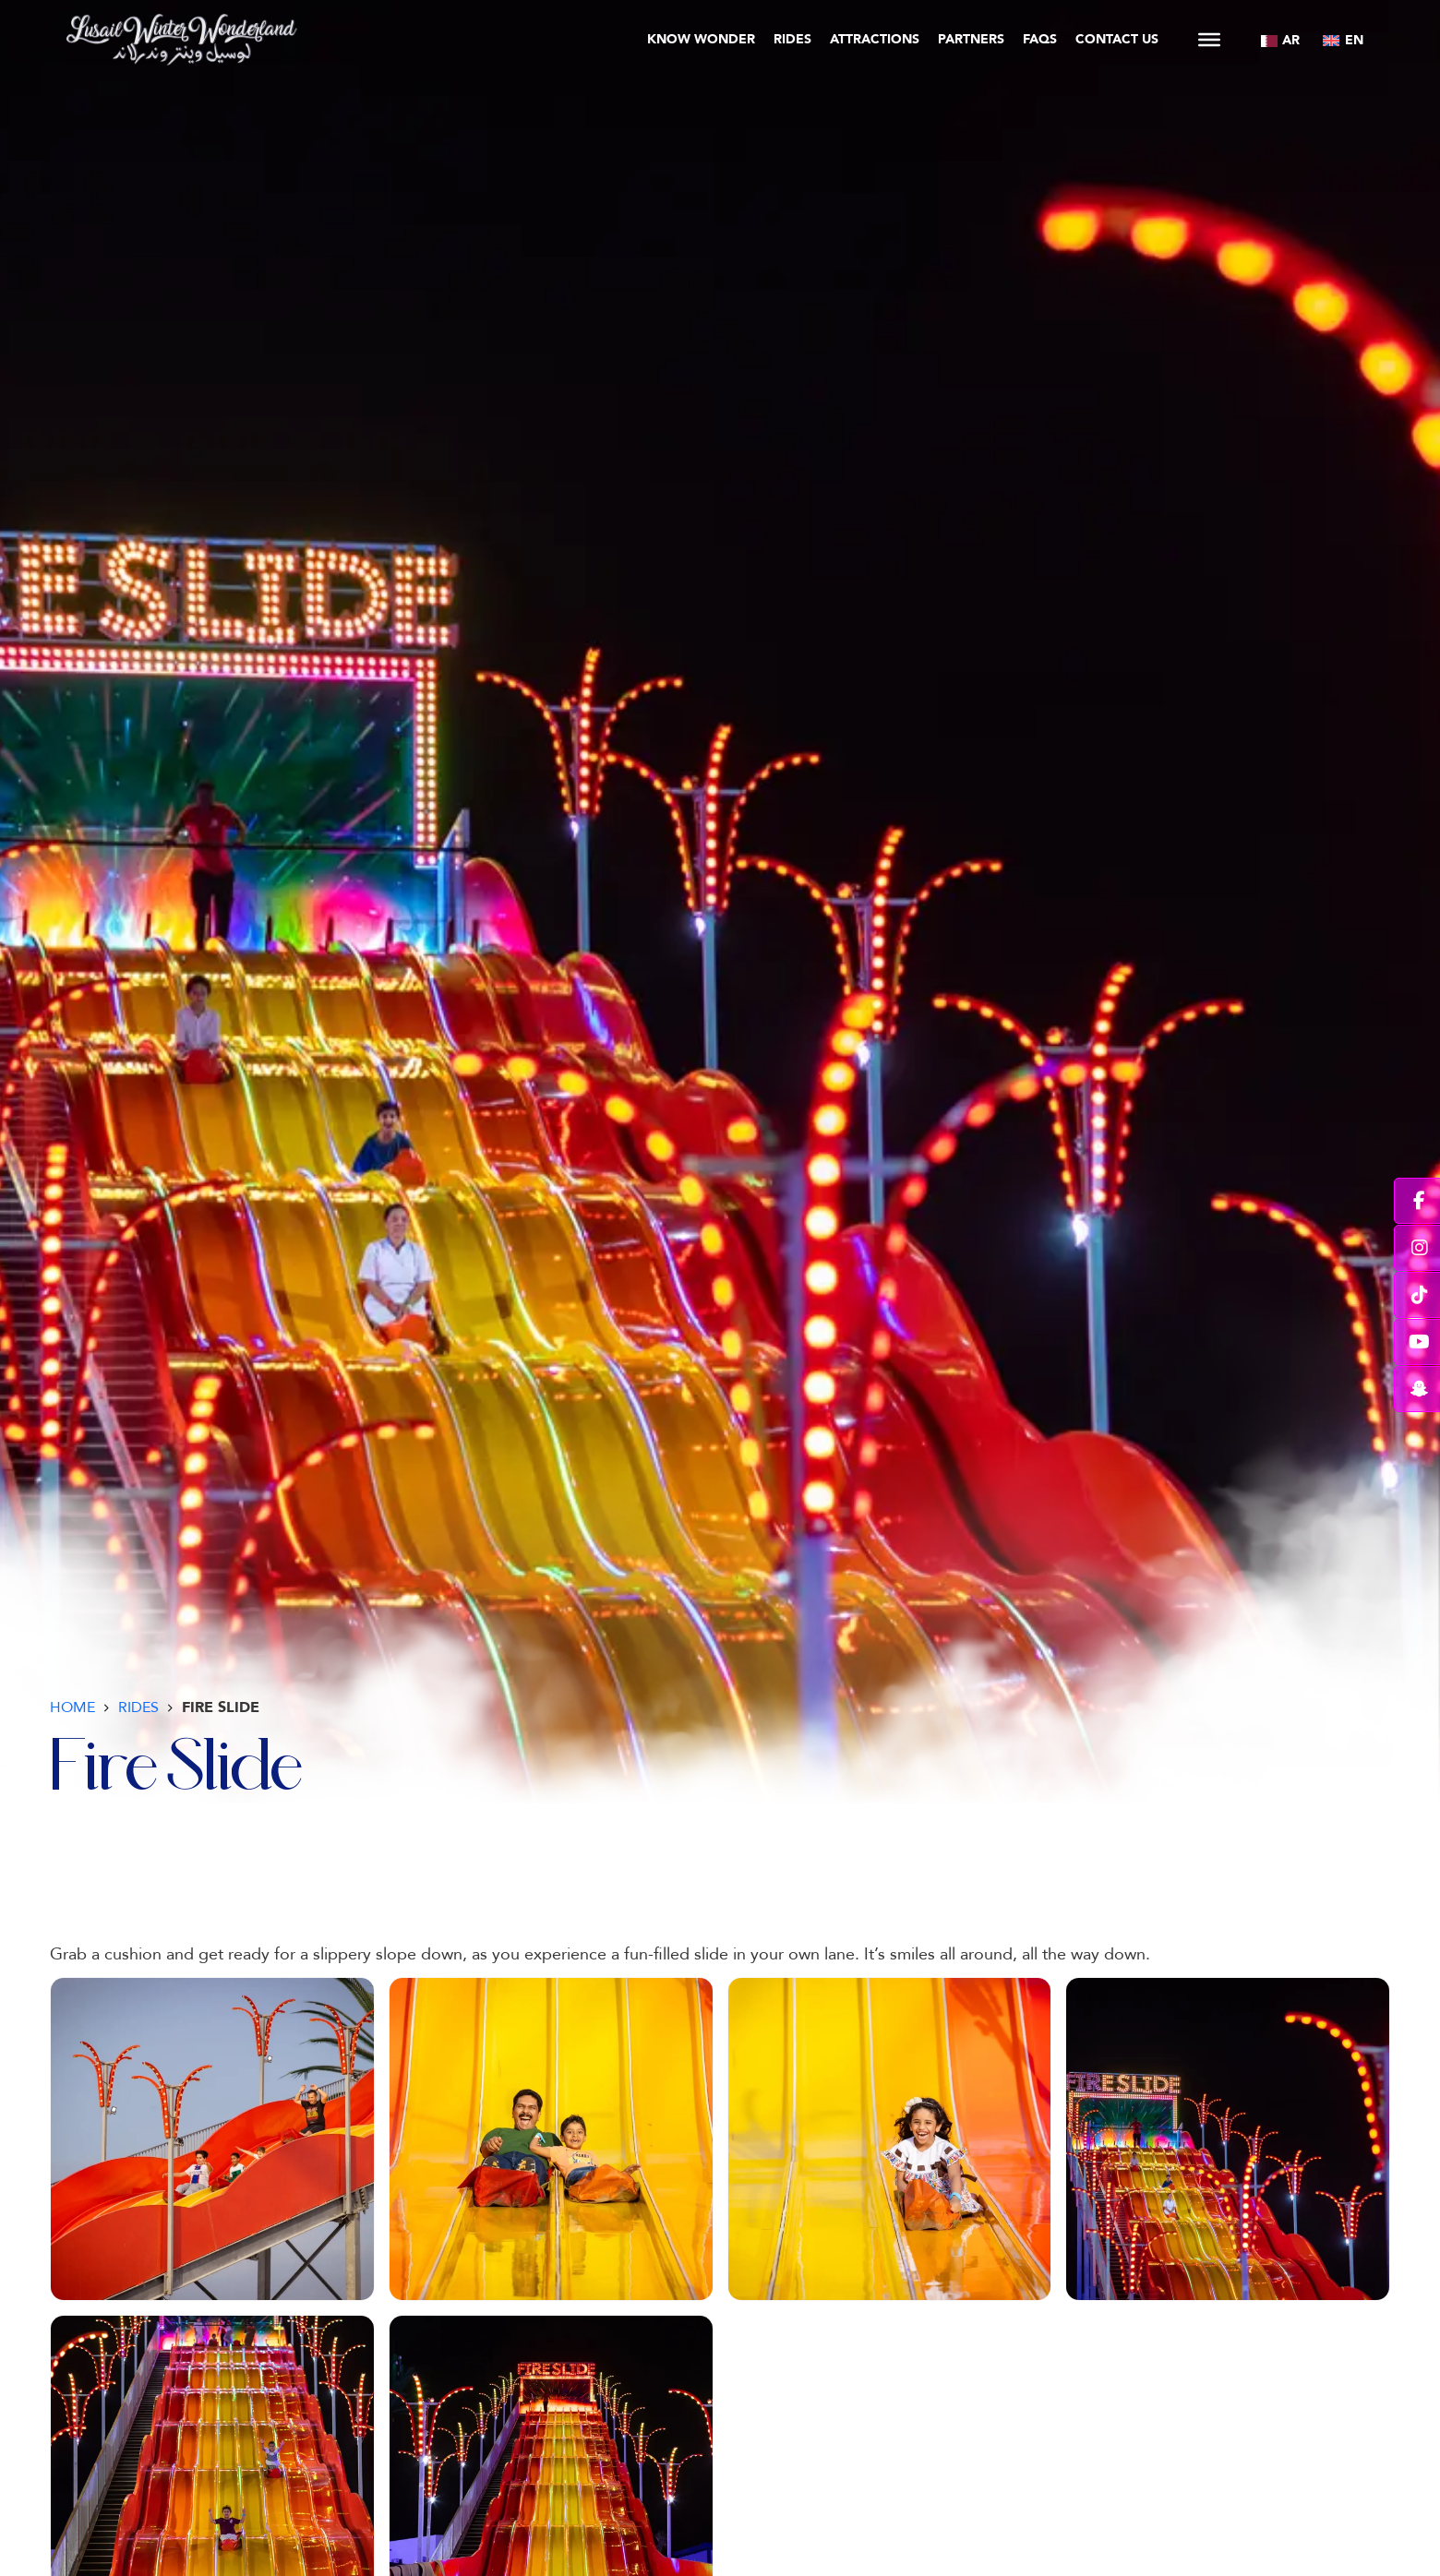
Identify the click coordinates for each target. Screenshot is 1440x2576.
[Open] (1209, 39)
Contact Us (1116, 39)
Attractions (874, 39)
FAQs (1040, 39)
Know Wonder (701, 39)
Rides (792, 39)
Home (72, 1707)
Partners (971, 39)
